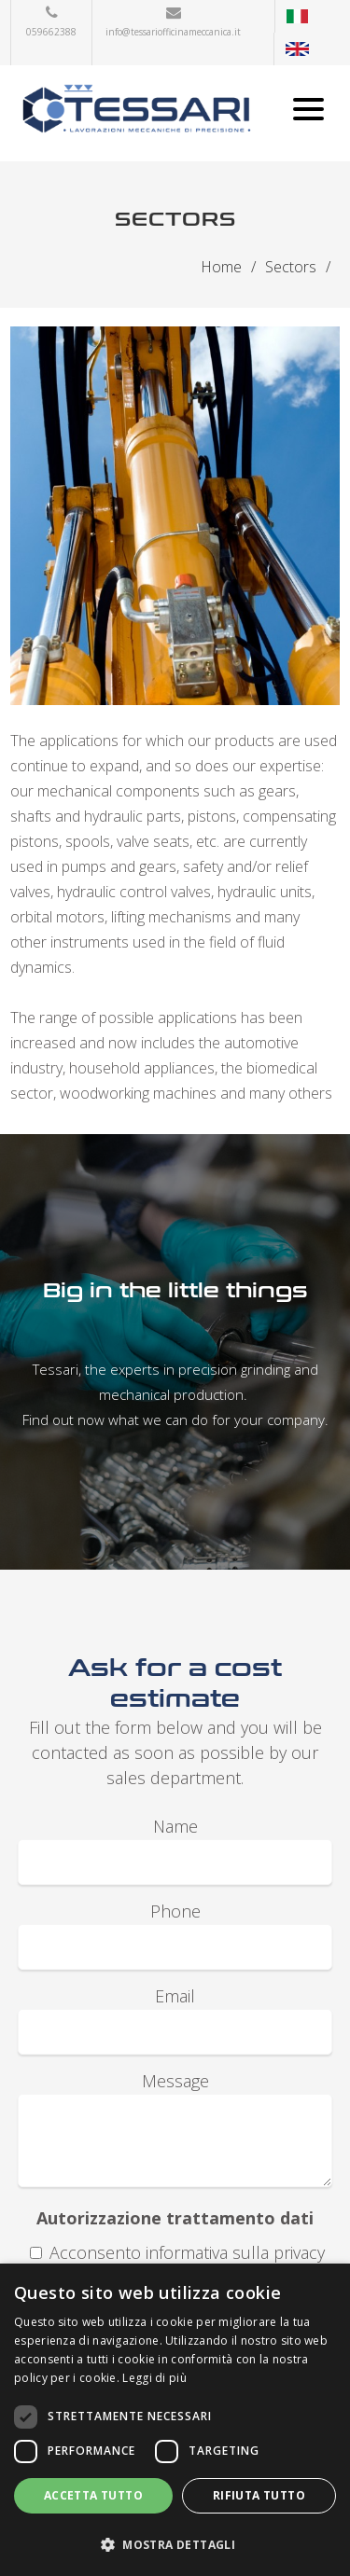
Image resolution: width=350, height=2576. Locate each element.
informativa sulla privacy (235, 2252)
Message (175, 2081)
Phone (175, 1911)
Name (175, 1826)
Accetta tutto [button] (93, 2495)
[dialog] (175, 2420)
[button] (175, 2544)
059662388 (51, 31)
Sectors (290, 266)
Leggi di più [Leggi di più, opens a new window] (154, 2378)
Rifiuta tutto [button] (259, 2495)
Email (175, 1996)
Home (221, 266)
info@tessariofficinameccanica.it (173, 31)
